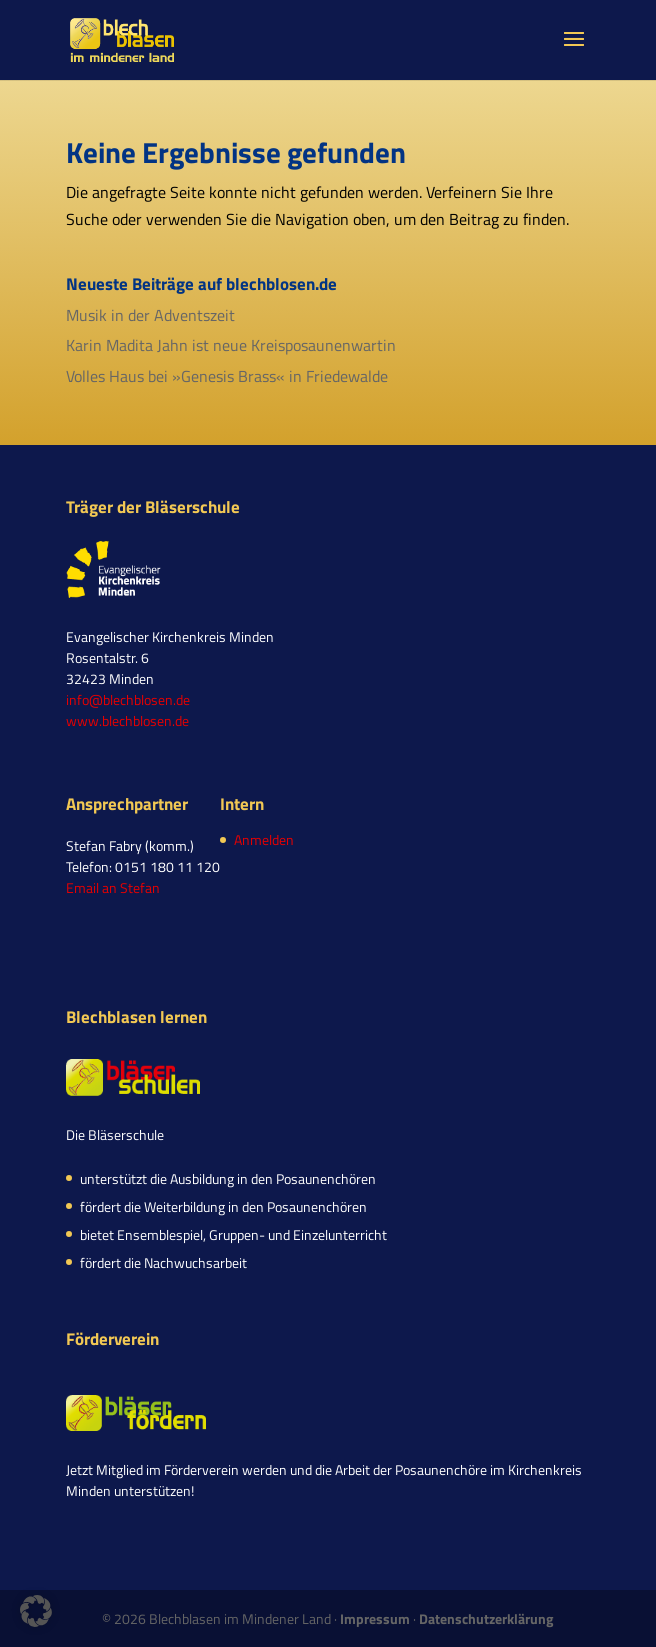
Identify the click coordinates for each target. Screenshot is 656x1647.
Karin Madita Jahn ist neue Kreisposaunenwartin (231, 345)
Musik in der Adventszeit (150, 315)
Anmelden (264, 839)
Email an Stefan (113, 887)
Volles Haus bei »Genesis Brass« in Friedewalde (227, 376)
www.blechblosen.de (127, 720)
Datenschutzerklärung (486, 1618)
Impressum (375, 1618)
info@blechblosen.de (128, 699)
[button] (36, 1611)
